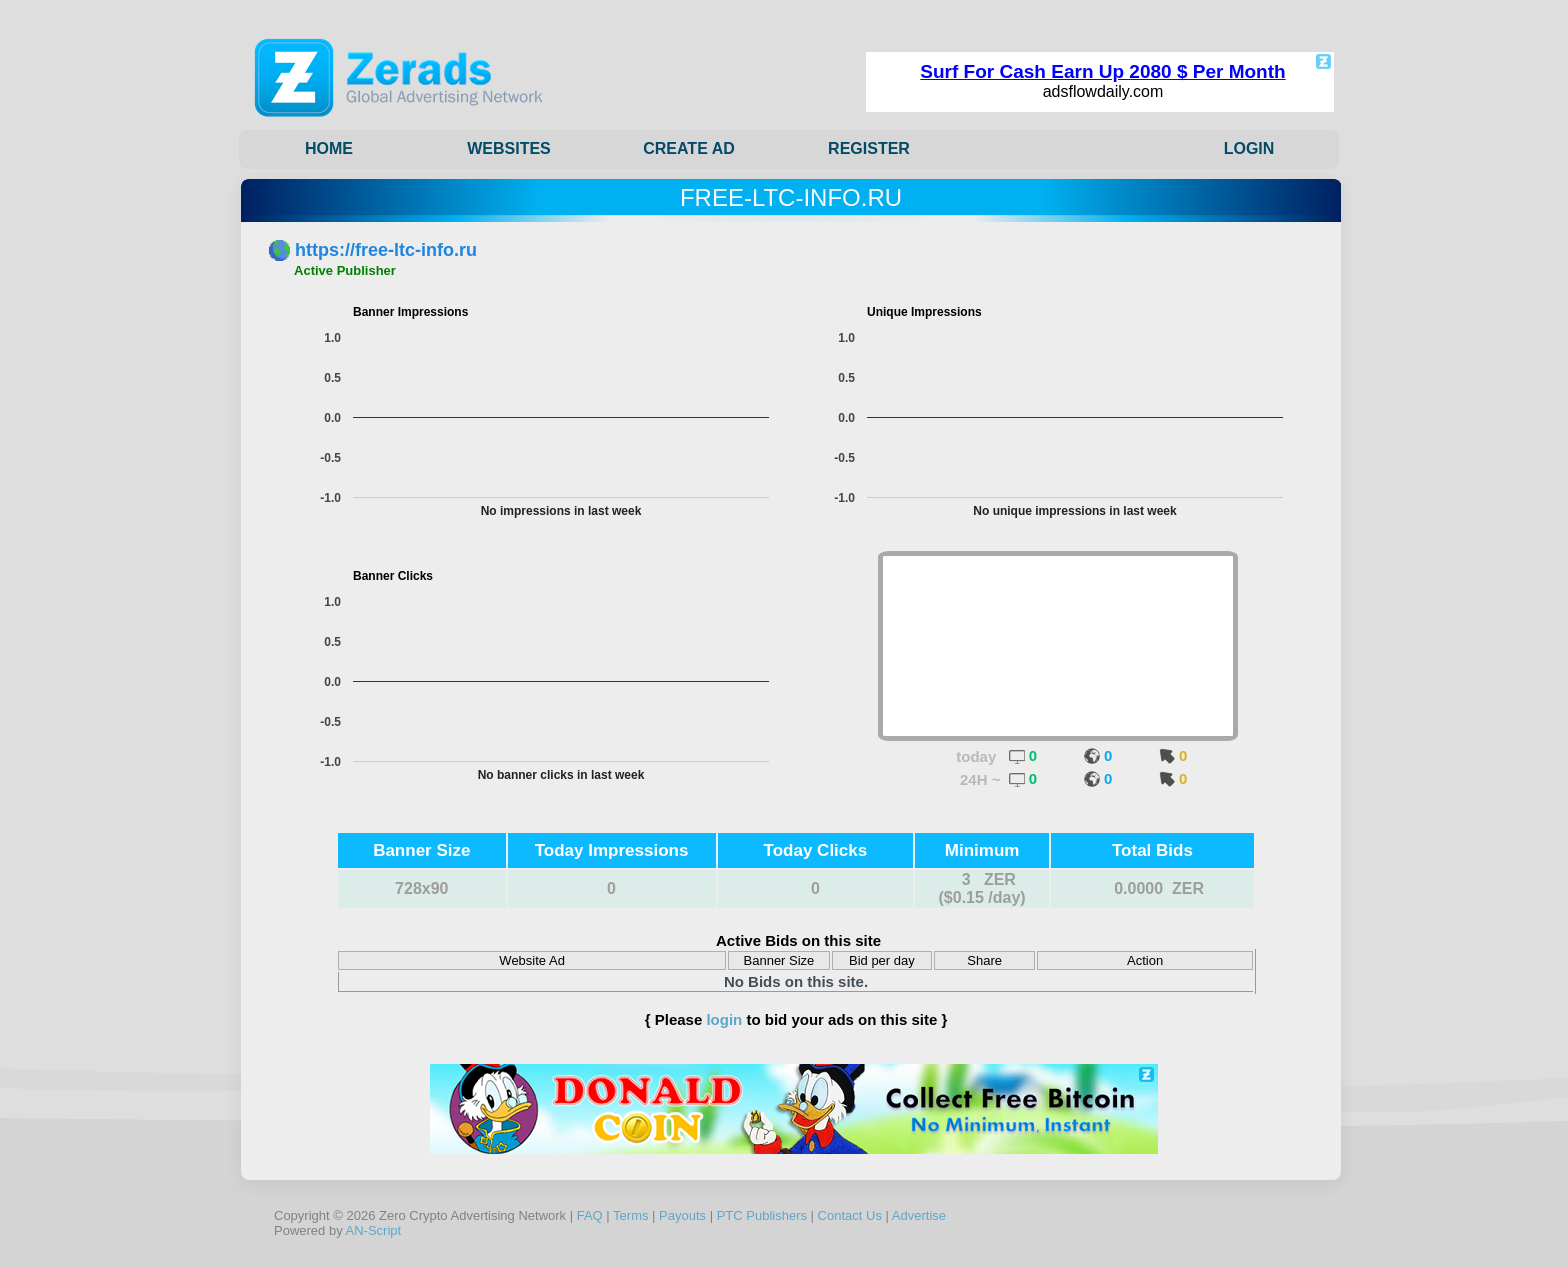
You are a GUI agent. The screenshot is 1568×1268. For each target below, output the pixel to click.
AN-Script (374, 1230)
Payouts (682, 1215)
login (724, 1019)
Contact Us (850, 1215)
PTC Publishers (762, 1215)
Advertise (919, 1215)
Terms (630, 1215)
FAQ (590, 1215)
